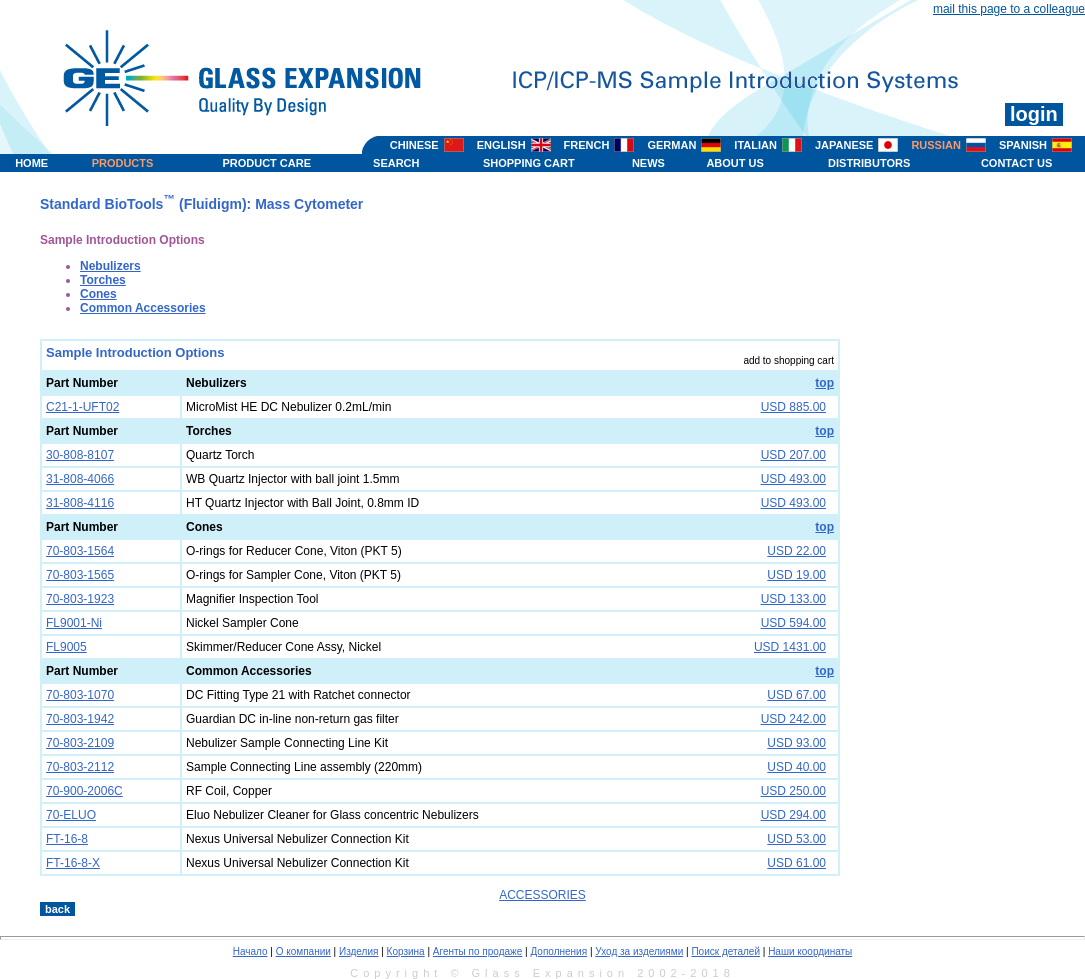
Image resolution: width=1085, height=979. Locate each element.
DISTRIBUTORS (869, 163)
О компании (303, 951)
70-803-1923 (80, 599)
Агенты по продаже (477, 951)
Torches (103, 280)
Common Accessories (143, 308)
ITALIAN (755, 145)
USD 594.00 (793, 623)
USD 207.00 (793, 455)
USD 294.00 (793, 815)
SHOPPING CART (529, 163)
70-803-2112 (80, 767)
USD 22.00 (796, 551)
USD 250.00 (793, 791)
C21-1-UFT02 (82, 407)
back (57, 909)
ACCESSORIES (542, 895)
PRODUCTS (123, 163)
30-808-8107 (80, 455)
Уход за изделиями (639, 951)
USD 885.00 (793, 407)
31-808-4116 (80, 503)
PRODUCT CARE (266, 163)
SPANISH (1023, 145)
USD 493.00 (793, 479)
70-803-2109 (80, 743)
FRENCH (587, 145)
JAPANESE (844, 145)
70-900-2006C (84, 791)
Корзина (406, 951)
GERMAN (671, 145)
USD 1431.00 (790, 647)
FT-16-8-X (73, 863)
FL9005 (66, 647)
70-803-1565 (80, 575)
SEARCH (396, 163)
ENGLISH (501, 145)
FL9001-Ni (74, 623)
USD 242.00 (793, 719)
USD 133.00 (793, 599)
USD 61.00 (796, 863)
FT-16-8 (67, 839)
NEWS (648, 163)
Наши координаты (810, 951)
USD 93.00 (796, 743)
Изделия (358, 951)
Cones (98, 294)
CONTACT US (1016, 163)
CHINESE (414, 145)
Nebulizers (110, 266)
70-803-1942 (80, 719)
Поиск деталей (725, 951)
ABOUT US (734, 163)
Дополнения (558, 951)
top (824, 383)
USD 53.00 (796, 839)
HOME (31, 163)
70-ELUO (71, 815)
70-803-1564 (80, 551)
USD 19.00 (796, 575)
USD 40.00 (796, 767)
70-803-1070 (80, 695)
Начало (250, 951)
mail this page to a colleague (1009, 9)
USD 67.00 (796, 695)
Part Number (82, 383)
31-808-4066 (80, 479)
